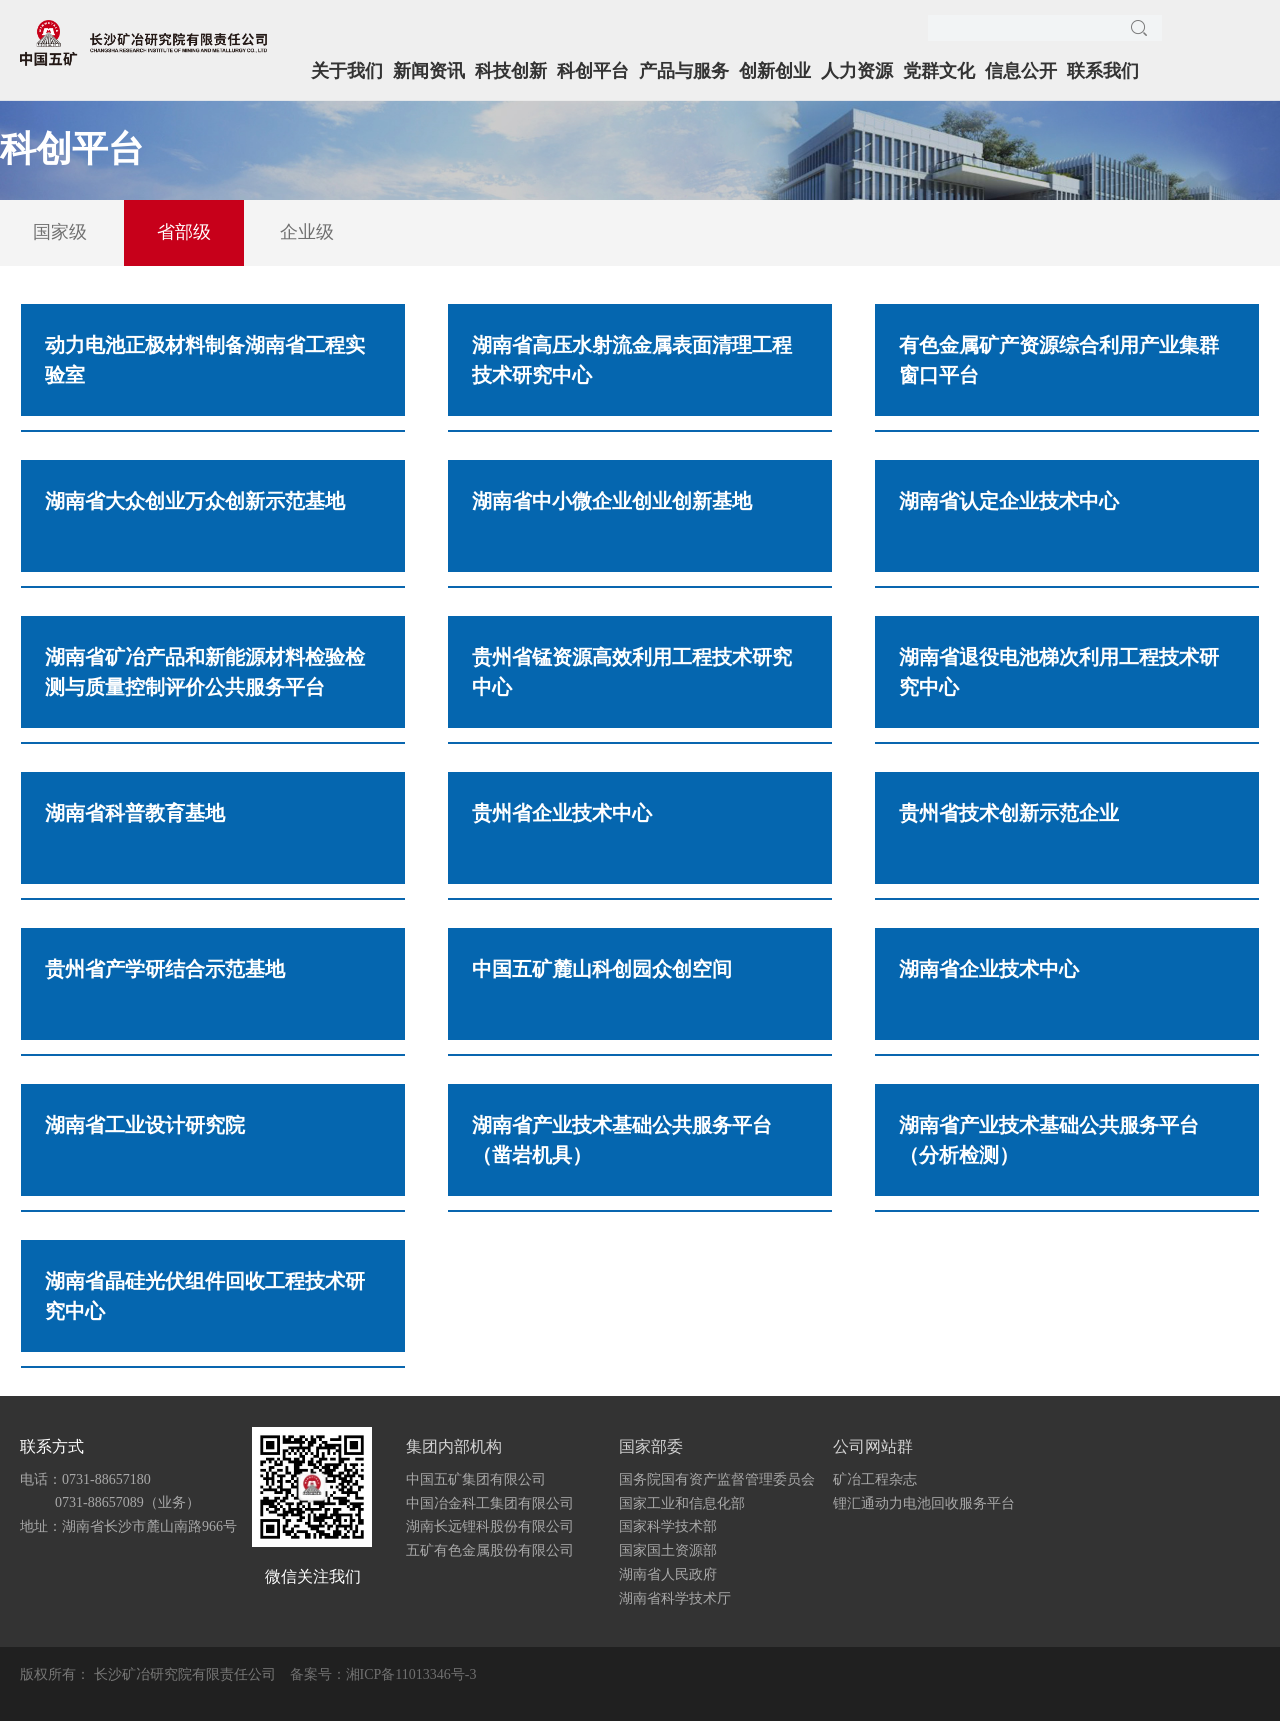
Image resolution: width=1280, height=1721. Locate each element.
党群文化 (939, 71)
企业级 (307, 232)
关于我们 (347, 71)
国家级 (60, 232)
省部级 (184, 232)
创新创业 (775, 71)
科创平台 (593, 71)
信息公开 (1021, 71)
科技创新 (511, 71)
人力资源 (857, 71)
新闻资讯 (429, 71)
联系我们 (1103, 71)
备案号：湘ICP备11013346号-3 (383, 1674)
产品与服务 (684, 71)
